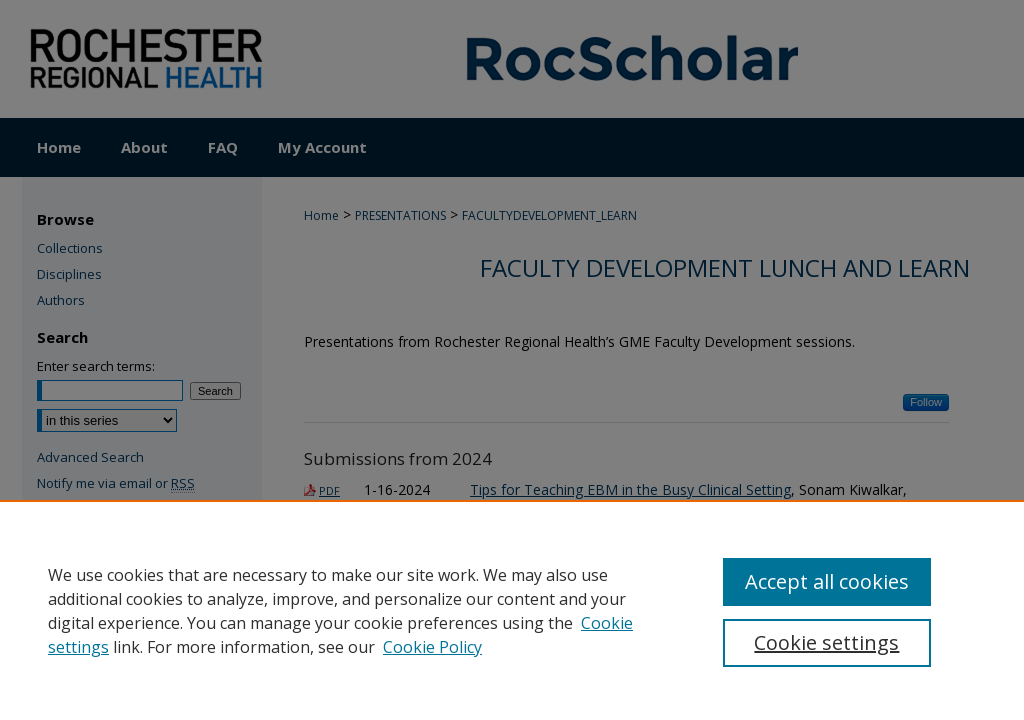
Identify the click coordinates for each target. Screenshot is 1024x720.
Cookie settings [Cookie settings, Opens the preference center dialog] (826, 642)
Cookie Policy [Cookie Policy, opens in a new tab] (432, 647)
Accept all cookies (827, 581)
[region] (512, 610)
